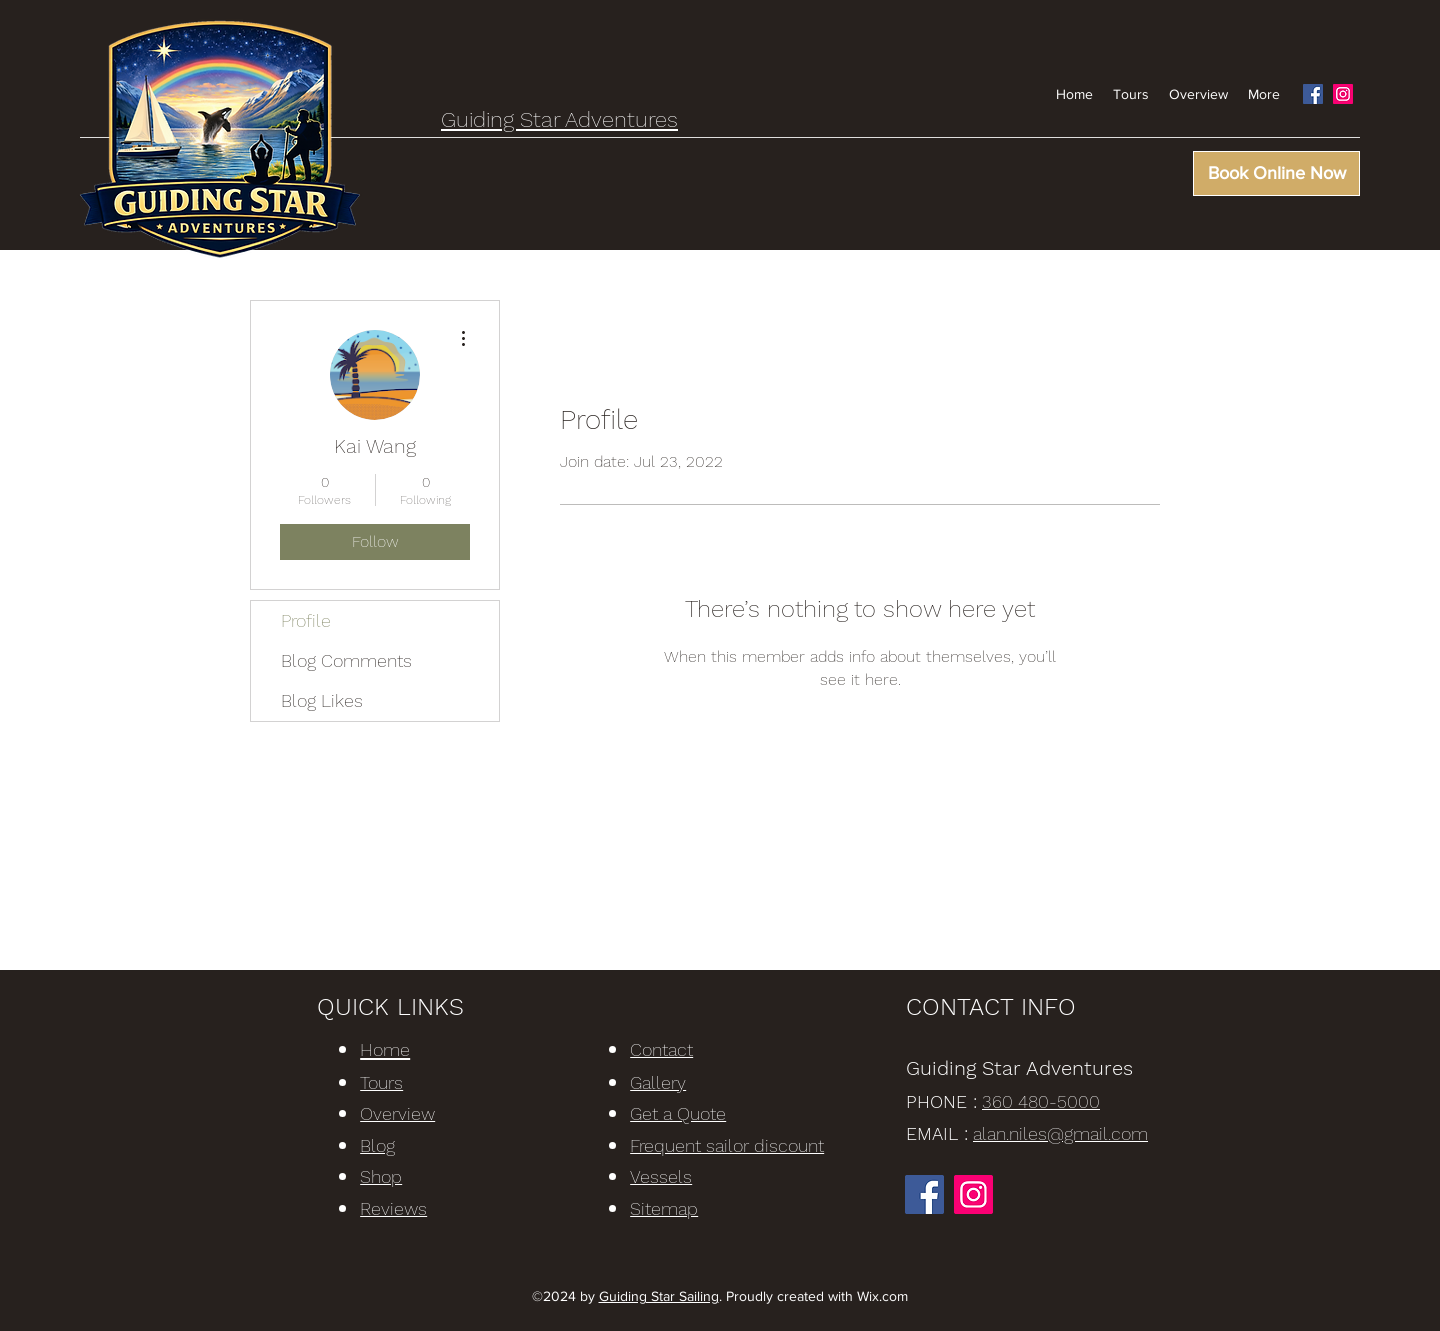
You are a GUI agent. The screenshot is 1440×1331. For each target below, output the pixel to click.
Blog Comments (346, 660)
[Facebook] (1313, 94)
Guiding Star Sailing (659, 1296)
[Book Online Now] (1276, 173)
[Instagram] (1343, 94)
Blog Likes (322, 700)
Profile (306, 620)
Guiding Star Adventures (559, 119)
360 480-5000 (1041, 1101)
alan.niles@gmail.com (1060, 1133)
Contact (661, 1049)
